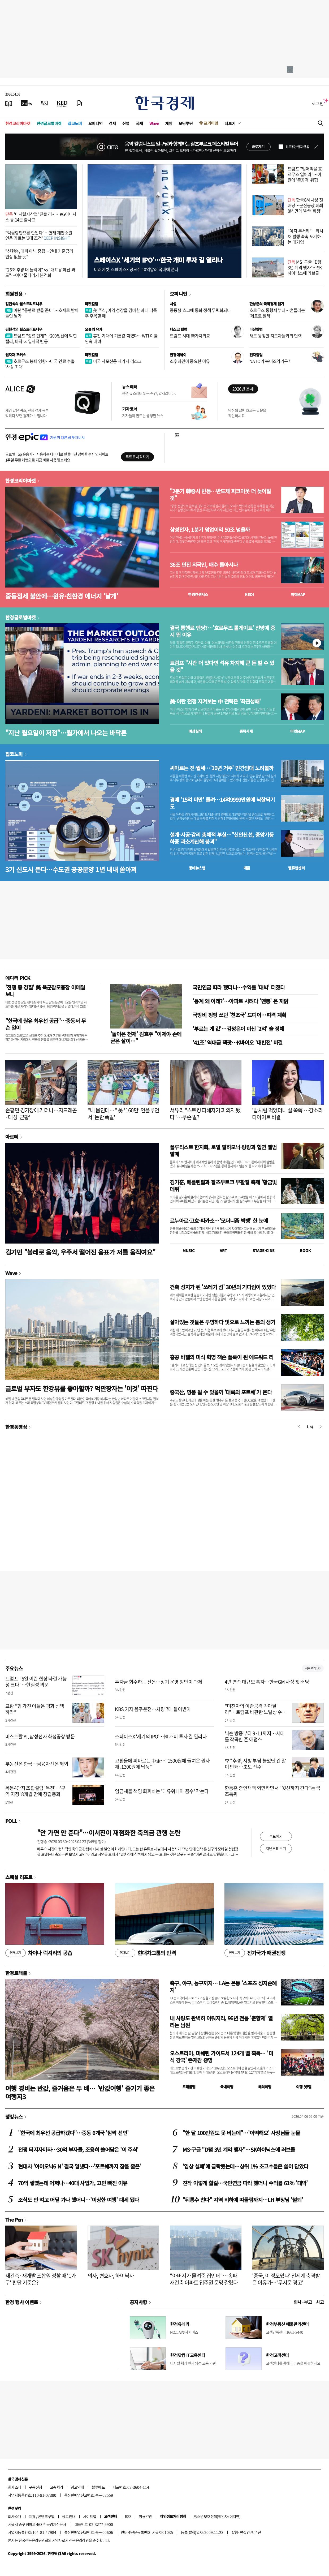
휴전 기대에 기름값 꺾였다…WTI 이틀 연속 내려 (121, 338)
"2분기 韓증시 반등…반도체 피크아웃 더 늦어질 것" (220, 495)
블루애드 (98, 2487)
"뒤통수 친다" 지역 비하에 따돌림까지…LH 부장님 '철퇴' (243, 2200)
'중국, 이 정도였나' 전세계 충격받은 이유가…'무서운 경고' (286, 2279)
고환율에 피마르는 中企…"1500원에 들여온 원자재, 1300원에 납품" (162, 1763)
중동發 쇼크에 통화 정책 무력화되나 (200, 310)
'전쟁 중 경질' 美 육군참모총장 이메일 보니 (45, 990)
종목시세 (246, 731)
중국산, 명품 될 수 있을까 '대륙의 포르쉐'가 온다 (221, 1392)
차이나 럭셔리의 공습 (38, 1953)
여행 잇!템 (303, 2086)
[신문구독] (79, 103)
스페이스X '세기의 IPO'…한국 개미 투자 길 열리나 (158, 259)
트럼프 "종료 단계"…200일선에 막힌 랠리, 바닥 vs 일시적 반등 (41, 338)
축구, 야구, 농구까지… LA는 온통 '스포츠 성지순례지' (223, 1986)
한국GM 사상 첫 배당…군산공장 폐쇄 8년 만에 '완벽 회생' (305, 205)
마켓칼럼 (91, 303)
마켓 (298, 594)
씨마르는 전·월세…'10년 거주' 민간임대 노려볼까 (222, 768)
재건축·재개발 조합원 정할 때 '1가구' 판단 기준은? (40, 2279)
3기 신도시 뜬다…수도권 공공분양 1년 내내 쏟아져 (71, 869)
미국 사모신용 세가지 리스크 (113, 361)
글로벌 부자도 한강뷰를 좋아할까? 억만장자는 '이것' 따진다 (81, 1388)
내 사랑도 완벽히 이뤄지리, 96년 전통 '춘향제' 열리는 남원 (221, 2021)
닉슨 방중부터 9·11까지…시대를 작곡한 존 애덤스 (254, 1736)
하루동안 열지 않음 (297, 146)
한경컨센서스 (198, 594)
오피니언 (95, 123)
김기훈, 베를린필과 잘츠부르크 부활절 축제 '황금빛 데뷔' (223, 1185)
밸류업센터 (296, 868)
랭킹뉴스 (14, 2116)
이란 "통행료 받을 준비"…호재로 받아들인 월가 (42, 313)
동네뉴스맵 (197, 868)
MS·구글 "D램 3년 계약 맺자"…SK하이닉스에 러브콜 (305, 267)
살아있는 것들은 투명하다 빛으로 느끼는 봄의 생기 (222, 1322)
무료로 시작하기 (137, 456)
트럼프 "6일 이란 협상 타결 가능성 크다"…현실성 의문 (36, 1681)
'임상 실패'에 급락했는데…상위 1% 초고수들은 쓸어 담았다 (245, 2166)
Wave (154, 123)
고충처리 (56, 2487)
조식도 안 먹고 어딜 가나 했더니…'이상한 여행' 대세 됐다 (78, 2200)
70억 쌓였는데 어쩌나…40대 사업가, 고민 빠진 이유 (72, 2183)
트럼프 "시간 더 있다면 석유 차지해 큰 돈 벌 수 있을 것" (222, 666)
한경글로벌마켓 (49, 123)
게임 (168, 123)
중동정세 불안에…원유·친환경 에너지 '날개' (61, 596)
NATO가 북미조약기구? (269, 361)
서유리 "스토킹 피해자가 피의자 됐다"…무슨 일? (205, 1113)
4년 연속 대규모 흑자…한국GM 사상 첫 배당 (267, 1681)
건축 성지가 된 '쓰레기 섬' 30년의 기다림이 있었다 (223, 1287)
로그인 (318, 103)
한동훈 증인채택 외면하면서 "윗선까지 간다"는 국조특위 (273, 1791)
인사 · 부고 (303, 2302)
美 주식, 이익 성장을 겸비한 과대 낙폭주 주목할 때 (121, 313)
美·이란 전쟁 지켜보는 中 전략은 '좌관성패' (215, 701)
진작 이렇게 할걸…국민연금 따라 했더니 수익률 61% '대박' (245, 2183)
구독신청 (35, 2487)
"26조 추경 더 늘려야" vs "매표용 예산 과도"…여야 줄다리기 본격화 (40, 272)
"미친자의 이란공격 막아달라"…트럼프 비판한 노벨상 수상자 (255, 1712)
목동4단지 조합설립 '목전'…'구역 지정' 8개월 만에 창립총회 (35, 1791)
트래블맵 (189, 2086)
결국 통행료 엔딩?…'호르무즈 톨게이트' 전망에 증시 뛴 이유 (222, 631)
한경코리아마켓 (17, 123)
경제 (112, 123)
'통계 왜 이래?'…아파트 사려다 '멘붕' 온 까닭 (240, 1001)
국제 (139, 123)
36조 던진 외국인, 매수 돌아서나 (204, 564)
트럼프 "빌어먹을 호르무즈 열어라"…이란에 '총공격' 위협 (305, 174)
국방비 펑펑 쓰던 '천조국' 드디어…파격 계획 (239, 1015)
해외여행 (264, 2086)
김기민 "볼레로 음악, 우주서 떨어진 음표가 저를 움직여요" (80, 1252)
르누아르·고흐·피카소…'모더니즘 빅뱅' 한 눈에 (219, 1220)
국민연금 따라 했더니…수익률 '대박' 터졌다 (239, 987)
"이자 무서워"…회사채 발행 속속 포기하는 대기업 (305, 236)
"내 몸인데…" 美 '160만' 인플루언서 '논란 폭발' (123, 1113)
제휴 (32, 2516)
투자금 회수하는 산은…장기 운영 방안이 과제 (158, 1681)
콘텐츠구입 (46, 2516)
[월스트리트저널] (44, 103)
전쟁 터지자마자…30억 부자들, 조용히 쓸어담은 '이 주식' (78, 2149)
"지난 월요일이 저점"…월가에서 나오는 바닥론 (65, 732)
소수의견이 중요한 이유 (190, 361)
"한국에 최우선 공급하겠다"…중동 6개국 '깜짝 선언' (73, 2133)
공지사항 (138, 2302)
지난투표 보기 (276, 1848)
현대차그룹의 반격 (145, 1953)
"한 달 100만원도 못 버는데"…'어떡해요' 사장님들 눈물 (241, 2133)
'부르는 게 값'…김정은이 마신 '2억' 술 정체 (238, 1028)
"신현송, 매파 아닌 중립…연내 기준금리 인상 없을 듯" (39, 254)
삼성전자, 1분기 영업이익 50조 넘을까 (210, 529)
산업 (125, 123)
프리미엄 (211, 123)
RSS (128, 2516)
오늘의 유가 (93, 329)
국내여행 (226, 2086)
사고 (320, 2302)
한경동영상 (16, 1426)
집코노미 (75, 123)
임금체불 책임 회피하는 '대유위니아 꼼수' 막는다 (162, 1791)
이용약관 (145, 2516)
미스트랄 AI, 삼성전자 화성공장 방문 (40, 1736)
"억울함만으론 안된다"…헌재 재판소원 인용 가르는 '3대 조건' (38, 235)
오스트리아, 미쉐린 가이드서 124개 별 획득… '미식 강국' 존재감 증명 (221, 2056)
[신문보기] (8, 103)
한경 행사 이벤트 (21, 2302)
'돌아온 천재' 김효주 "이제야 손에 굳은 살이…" (145, 1037)
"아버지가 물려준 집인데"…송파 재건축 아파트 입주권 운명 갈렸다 (204, 2279)
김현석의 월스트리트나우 (23, 303)
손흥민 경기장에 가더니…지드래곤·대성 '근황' (41, 1113)
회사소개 (14, 2487)
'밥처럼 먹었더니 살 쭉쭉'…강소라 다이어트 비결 (287, 1113)
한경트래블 (16, 1972)
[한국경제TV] (26, 103)
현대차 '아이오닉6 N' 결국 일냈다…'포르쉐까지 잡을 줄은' (79, 2166)
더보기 (230, 123)
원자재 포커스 (15, 354)
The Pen (14, 2219)
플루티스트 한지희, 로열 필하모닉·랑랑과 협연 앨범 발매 (223, 1150)
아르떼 (11, 1136)
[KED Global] (62, 103)
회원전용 (14, 293)
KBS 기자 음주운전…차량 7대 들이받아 (153, 1709)
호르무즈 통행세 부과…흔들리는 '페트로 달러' (277, 313)
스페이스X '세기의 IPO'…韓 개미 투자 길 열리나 (161, 1736)
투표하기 (276, 1836)
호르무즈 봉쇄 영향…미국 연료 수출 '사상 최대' (40, 364)
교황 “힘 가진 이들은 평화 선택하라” (34, 1709)
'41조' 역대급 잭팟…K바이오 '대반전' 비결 (238, 1042)
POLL (11, 1820)
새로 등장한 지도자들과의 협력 (275, 335)
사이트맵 (89, 2516)
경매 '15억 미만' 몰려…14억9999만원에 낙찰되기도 (222, 803)
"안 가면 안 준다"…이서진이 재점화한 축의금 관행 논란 (108, 1832)
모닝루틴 (186, 123)
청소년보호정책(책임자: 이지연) (217, 2516)
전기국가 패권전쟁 (254, 1953)
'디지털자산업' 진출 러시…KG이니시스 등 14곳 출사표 (40, 217)
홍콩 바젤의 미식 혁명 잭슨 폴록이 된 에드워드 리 (222, 1357)
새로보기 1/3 (313, 1668)
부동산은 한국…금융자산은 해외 (36, 1763)
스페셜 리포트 (19, 1877)
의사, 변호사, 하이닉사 (111, 2275)
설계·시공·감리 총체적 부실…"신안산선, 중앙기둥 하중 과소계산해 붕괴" (222, 838)
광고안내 (77, 2487)
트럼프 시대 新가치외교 (190, 335)
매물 (247, 868)
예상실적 (195, 731)
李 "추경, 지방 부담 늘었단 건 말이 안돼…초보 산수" (255, 1763)
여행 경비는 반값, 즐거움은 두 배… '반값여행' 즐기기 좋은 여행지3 (80, 2092)
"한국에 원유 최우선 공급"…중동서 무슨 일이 (45, 1024)
